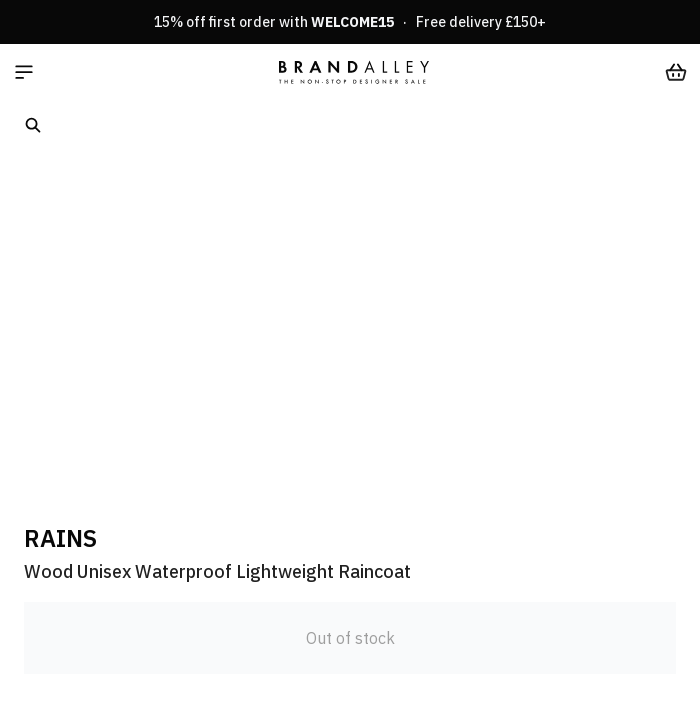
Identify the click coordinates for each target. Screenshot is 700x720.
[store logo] (354, 72)
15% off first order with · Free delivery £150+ (350, 22)
